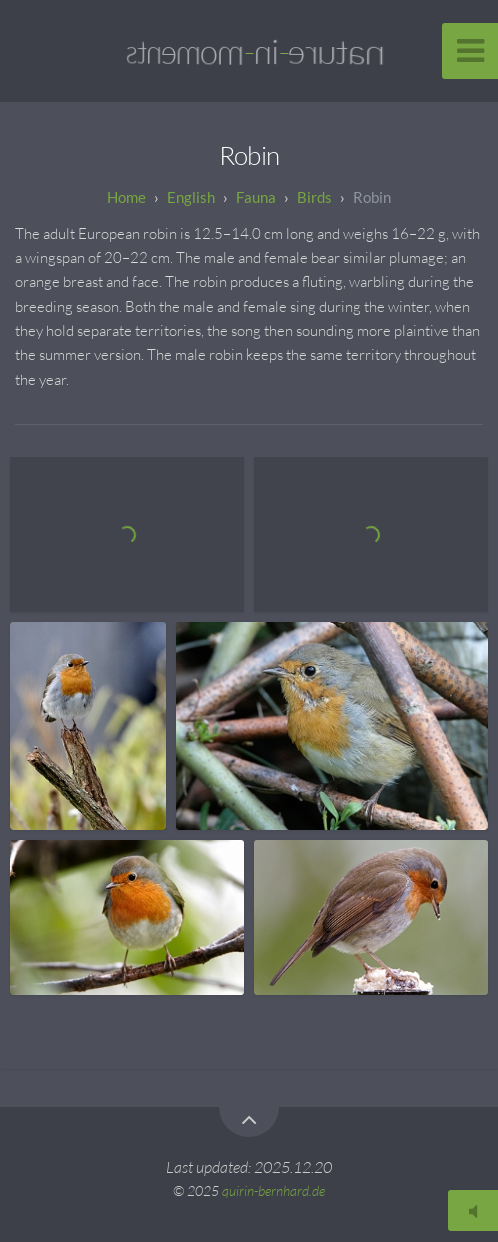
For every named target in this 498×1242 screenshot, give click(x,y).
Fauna (256, 197)
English (191, 197)
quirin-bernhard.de (273, 1190)
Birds (314, 197)
